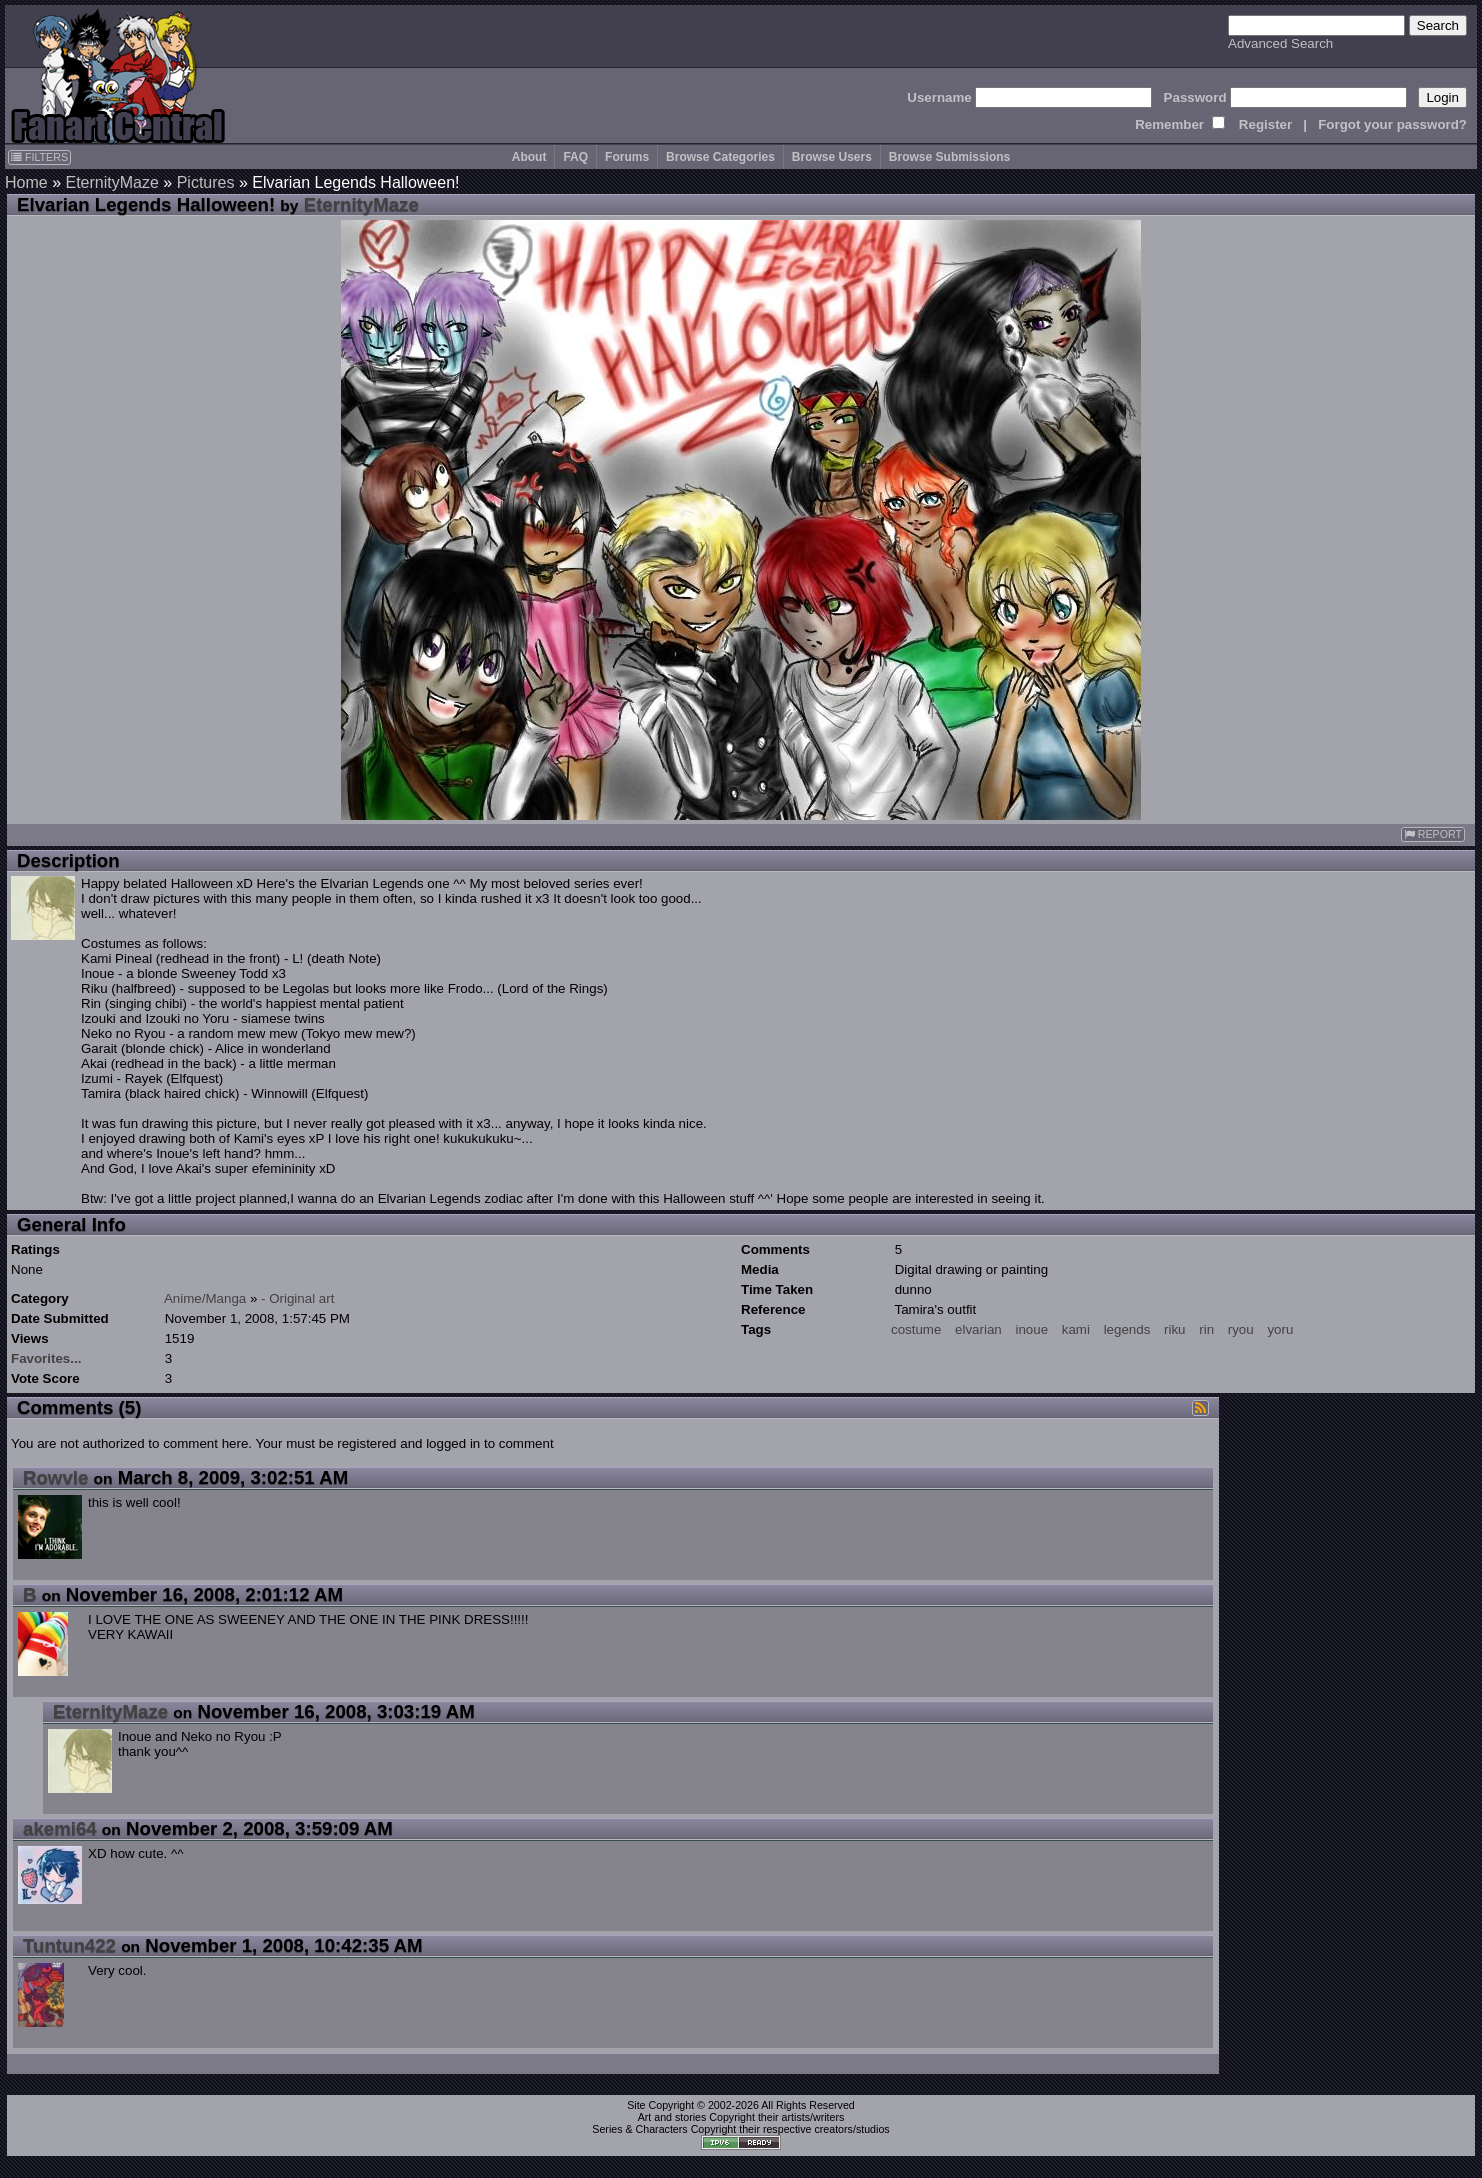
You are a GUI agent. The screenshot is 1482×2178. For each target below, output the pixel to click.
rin (1206, 1329)
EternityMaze (111, 182)
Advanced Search (1280, 43)
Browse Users (832, 157)
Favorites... (46, 1358)
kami (1076, 1329)
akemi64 (60, 1828)
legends (1127, 1329)
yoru (1280, 1329)
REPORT (1433, 834)
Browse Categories (720, 157)
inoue (1031, 1329)
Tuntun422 (69, 1945)
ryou (1241, 1329)
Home (26, 182)
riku (1174, 1329)
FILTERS (39, 157)
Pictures (206, 182)
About (529, 157)
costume (916, 1329)
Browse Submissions (949, 157)
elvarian (978, 1329)
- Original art (297, 1298)
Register (1265, 124)
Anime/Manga (205, 1298)
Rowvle (55, 1477)
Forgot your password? (1392, 124)
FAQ (575, 157)
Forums (627, 157)
